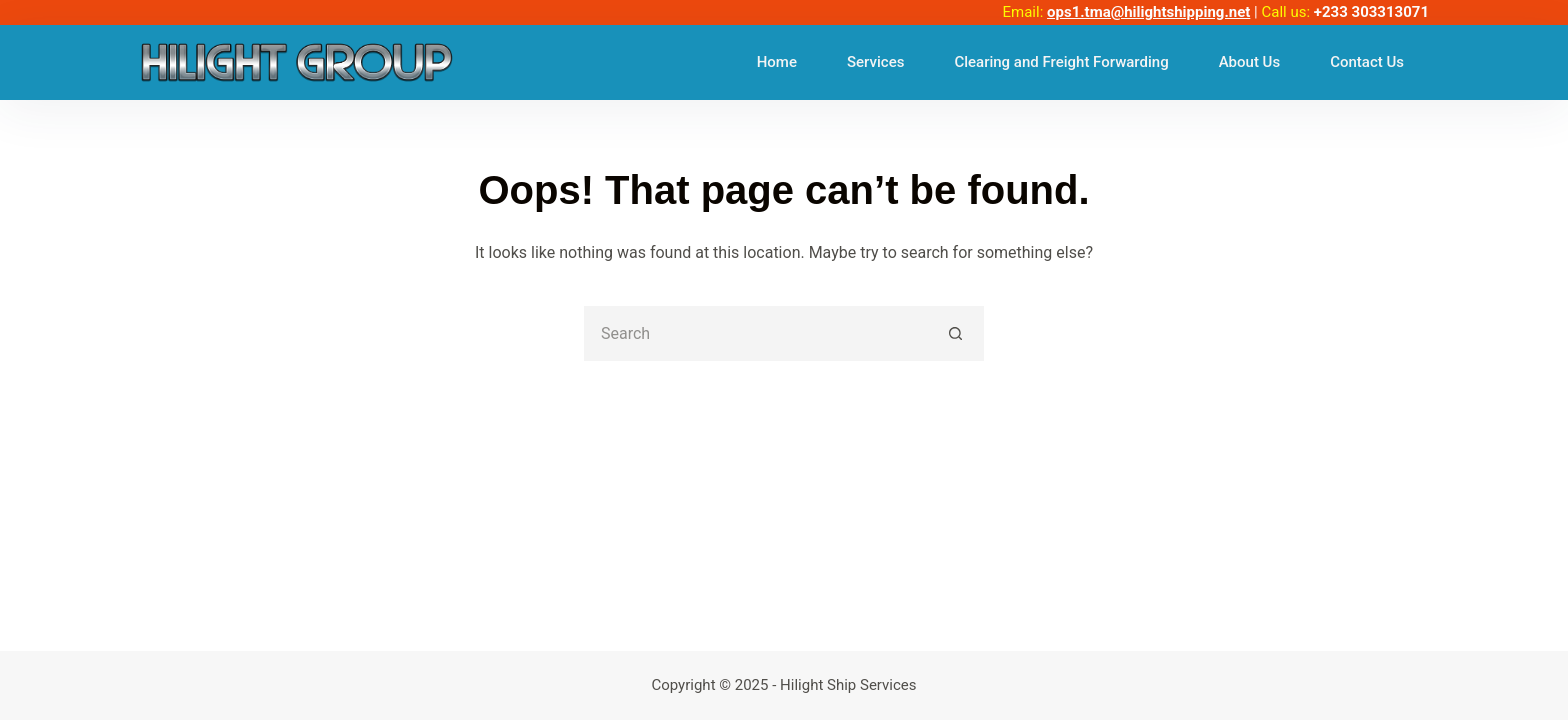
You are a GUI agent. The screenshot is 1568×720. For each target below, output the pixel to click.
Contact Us (1367, 62)
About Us (1250, 62)
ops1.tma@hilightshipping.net (1148, 12)
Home (777, 62)
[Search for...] (756, 333)
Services (875, 62)
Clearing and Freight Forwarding (1061, 62)
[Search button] (956, 333)
